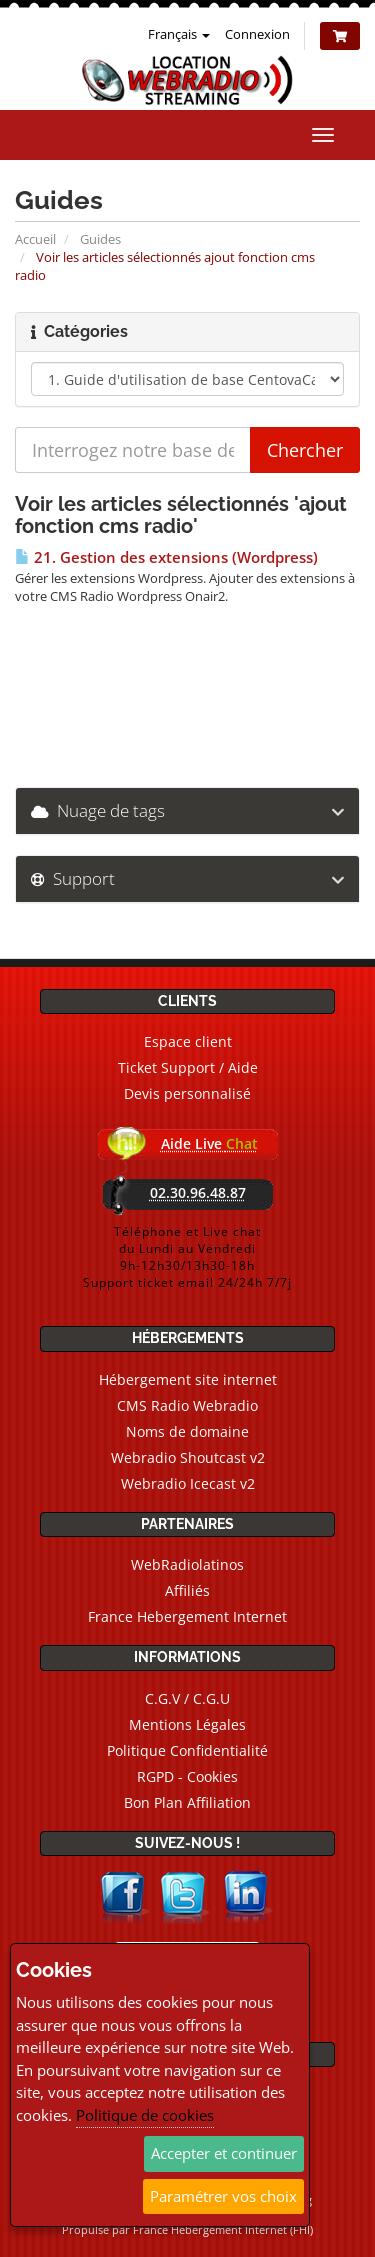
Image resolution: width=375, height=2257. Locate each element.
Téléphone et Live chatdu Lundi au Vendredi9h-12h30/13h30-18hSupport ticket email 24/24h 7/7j (187, 1257)
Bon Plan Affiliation (187, 1802)
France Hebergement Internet (187, 1616)
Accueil (35, 239)
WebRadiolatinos (187, 1564)
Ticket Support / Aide (188, 1067)
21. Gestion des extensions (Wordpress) (166, 557)
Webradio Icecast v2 (188, 1483)
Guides (100, 239)
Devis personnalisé (187, 1093)
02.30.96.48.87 (198, 1192)
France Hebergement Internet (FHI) (223, 2229)
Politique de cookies (145, 2115)
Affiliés (187, 1590)
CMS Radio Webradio (187, 1405)
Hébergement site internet (188, 1379)
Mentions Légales (187, 1724)
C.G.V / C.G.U (187, 1698)
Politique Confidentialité (187, 1750)
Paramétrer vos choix (223, 2196)
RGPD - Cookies (187, 1776)
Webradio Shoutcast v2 (188, 1457)
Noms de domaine (187, 1431)
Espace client (188, 1041)
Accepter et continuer (224, 2153)
